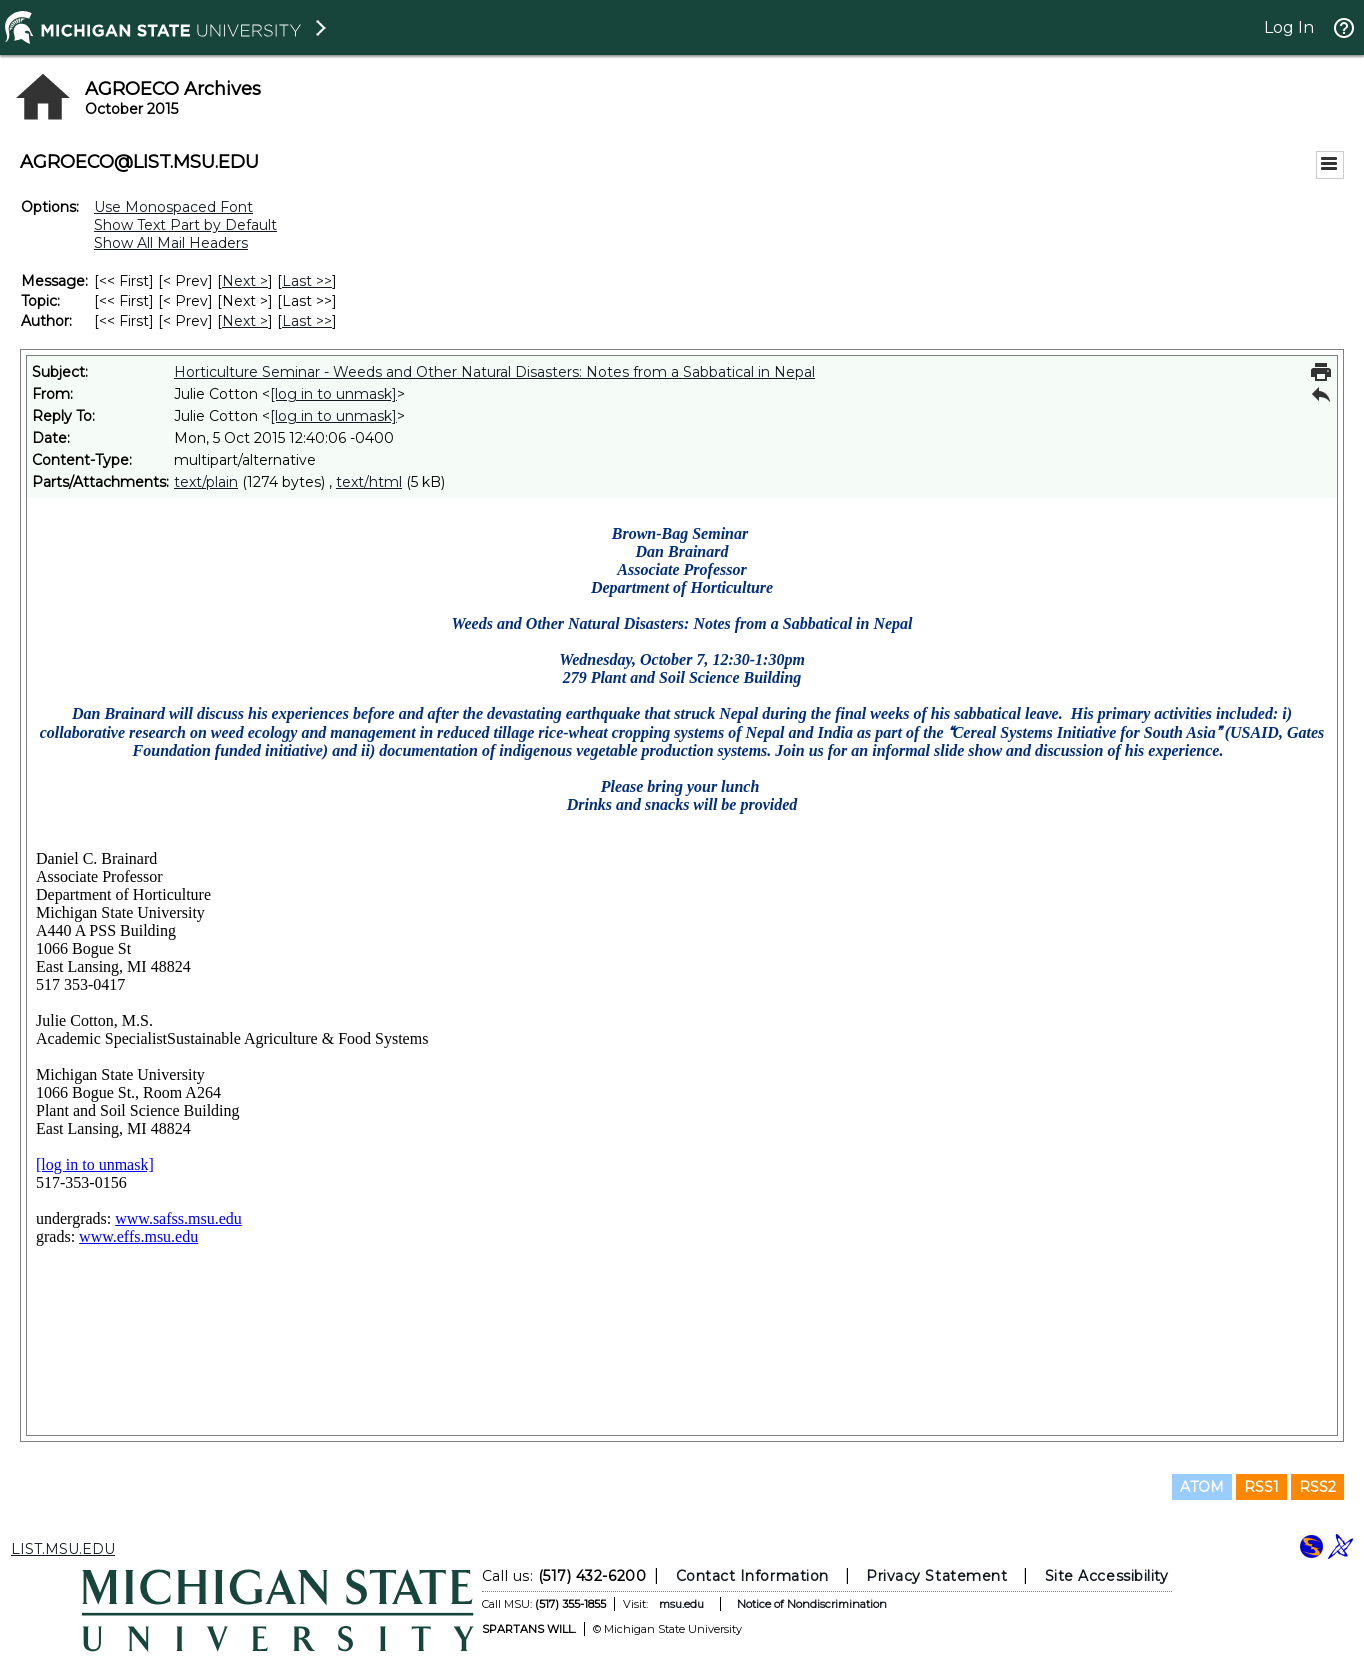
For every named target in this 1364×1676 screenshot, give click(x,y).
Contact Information (752, 1576)
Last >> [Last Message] (307, 281)
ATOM (1202, 1487)
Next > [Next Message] (245, 281)
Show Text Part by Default (185, 225)
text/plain (206, 482)
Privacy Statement (936, 1576)
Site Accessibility (1107, 1576)
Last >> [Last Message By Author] (307, 321)
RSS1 (1261, 1487)
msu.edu (681, 1604)
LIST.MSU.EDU (63, 1549)
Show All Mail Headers (171, 243)
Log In (1289, 27)
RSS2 (1317, 1487)
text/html (369, 482)
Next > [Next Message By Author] (245, 321)
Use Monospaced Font (173, 207)
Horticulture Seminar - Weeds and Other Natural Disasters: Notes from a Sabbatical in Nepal (494, 372)
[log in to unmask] (333, 394)
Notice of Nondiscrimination (812, 1604)
